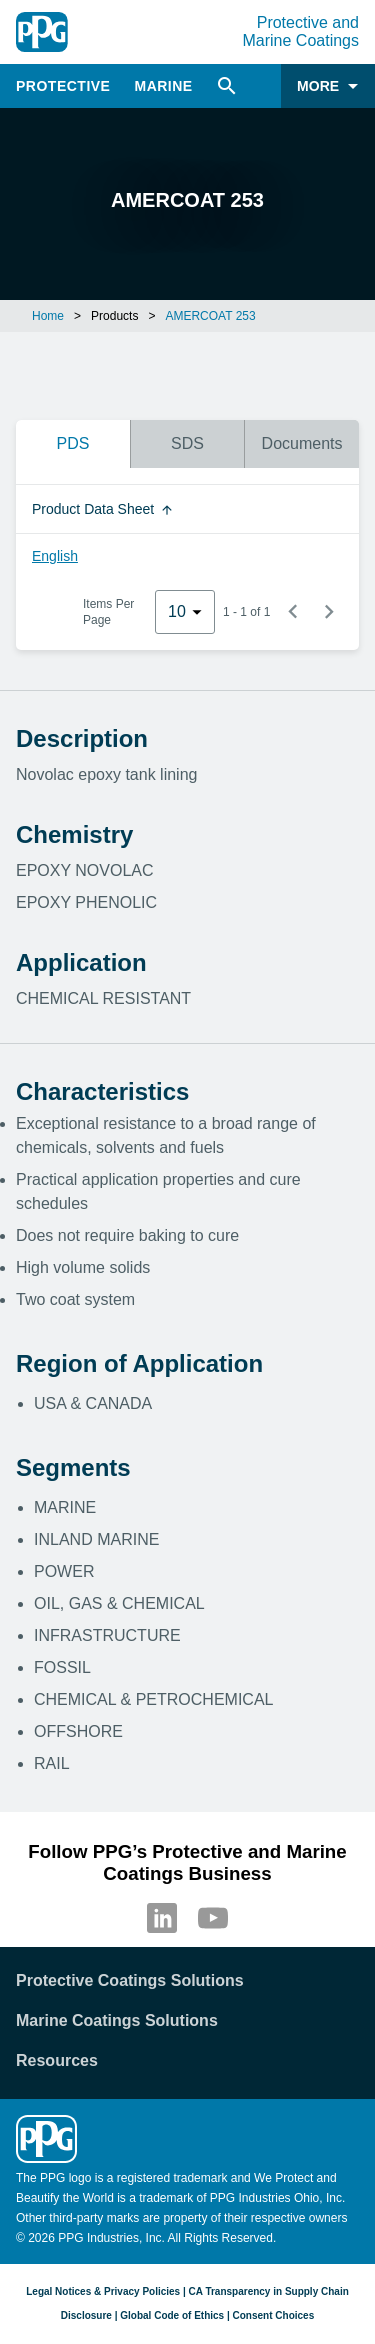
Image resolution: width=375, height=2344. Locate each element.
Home (48, 316)
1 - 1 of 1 (246, 612)
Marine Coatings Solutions (117, 2020)
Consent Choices (274, 2315)
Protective (63, 86)
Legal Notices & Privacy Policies (103, 2291)
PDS (72, 443)
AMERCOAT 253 (210, 316)
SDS (187, 443)
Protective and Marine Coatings (301, 31)
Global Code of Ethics (172, 2315)
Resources (57, 2060)
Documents (302, 443)
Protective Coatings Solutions (130, 1980)
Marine (163, 86)
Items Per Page (108, 612)
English (55, 556)
